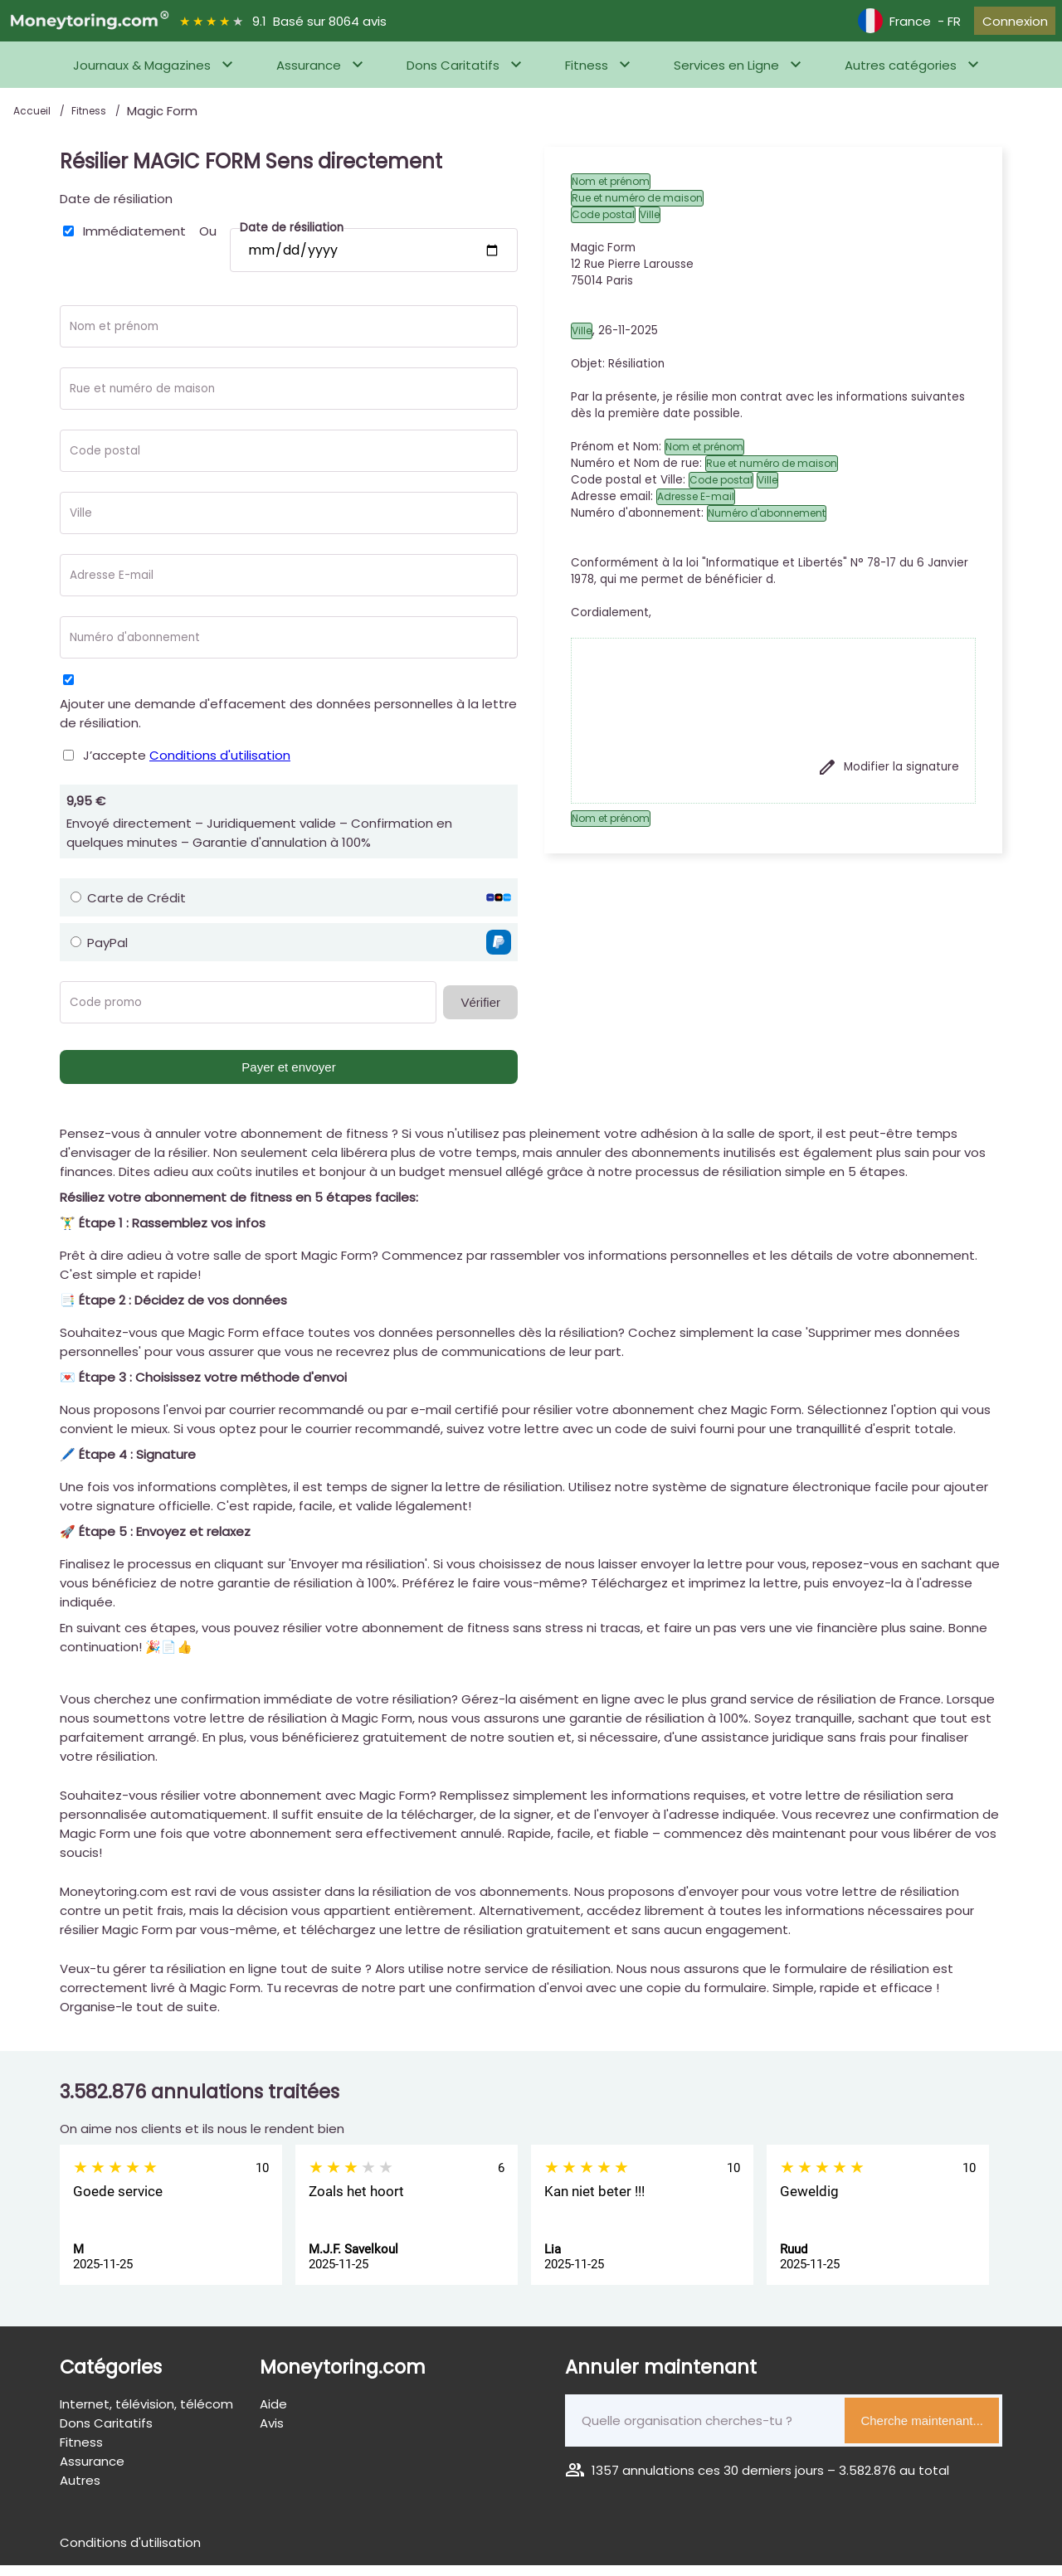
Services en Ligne (726, 76)
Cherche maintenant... (921, 2431)
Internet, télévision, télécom (146, 2414)
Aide (273, 2414)
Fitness (586, 76)
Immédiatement (134, 241)
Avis (272, 2433)
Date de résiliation (116, 209)
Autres (80, 2491)
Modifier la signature (888, 778)
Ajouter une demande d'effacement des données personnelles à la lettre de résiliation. (288, 724)
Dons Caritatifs (453, 76)
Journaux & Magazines (142, 76)
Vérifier (480, 1013)
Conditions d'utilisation (219, 766)
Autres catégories (901, 76)
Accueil (33, 121)
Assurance (308, 76)
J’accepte (186, 766)
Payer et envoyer (288, 1078)
